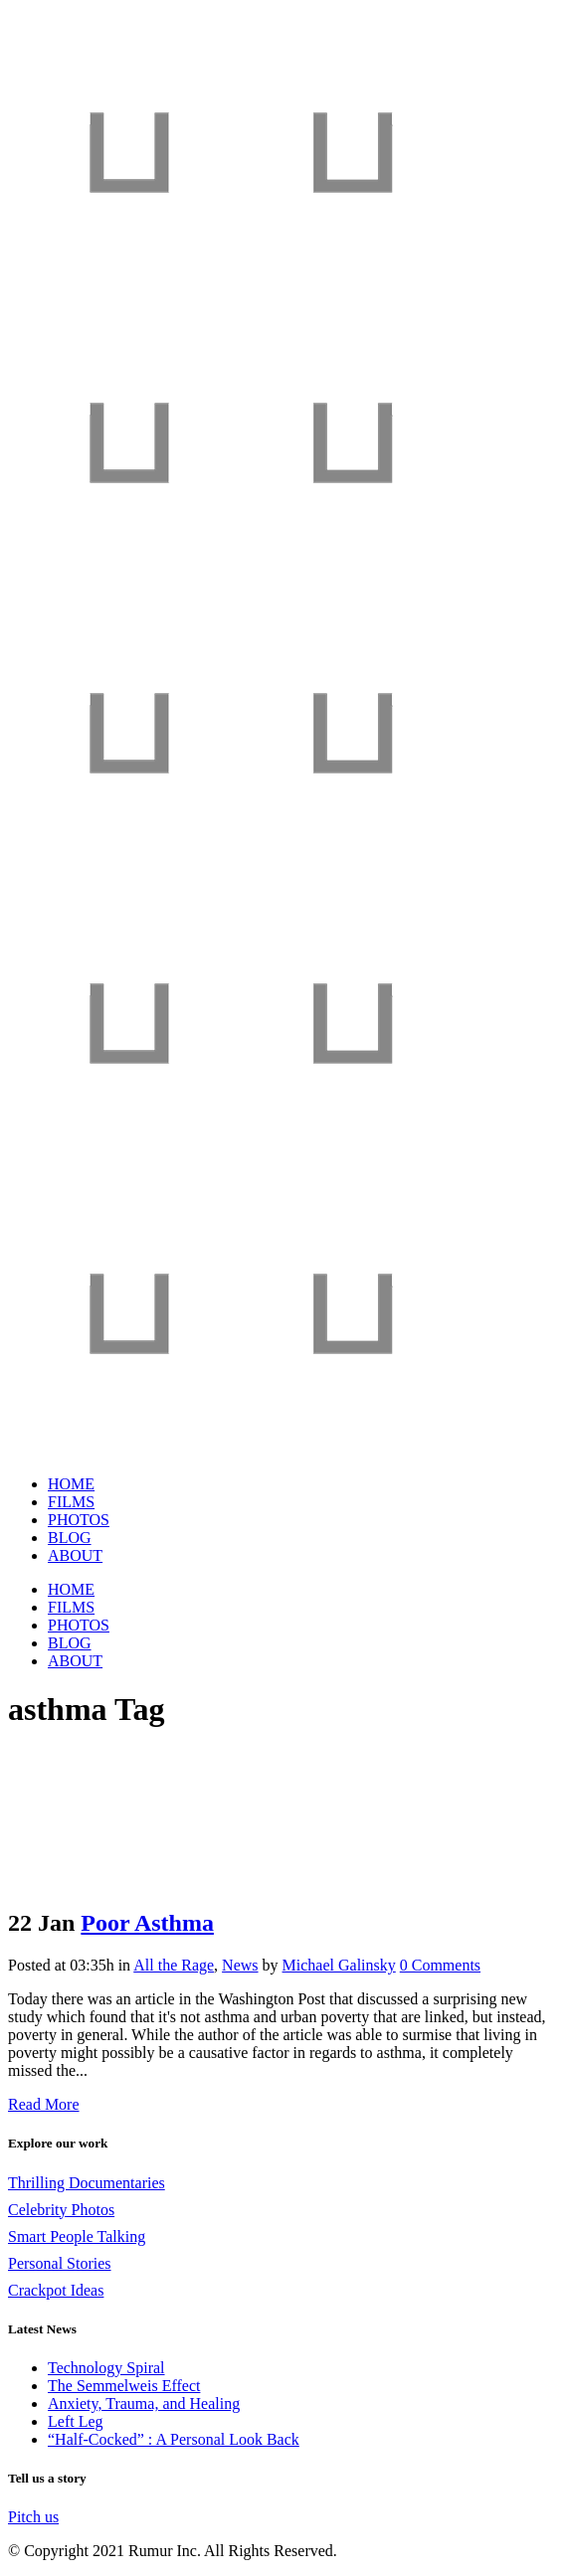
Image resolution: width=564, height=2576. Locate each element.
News (240, 1965)
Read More (44, 2104)
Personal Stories (59, 2263)
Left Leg (75, 2421)
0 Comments (440, 1965)
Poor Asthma (147, 1923)
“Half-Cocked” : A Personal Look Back (173, 2439)
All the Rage (173, 1965)
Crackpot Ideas (55, 2290)
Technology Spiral (106, 2367)
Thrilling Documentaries (86, 2182)
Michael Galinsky (339, 1965)
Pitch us (33, 2516)
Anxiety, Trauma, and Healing (144, 2403)
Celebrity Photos (61, 2209)
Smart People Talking (76, 2236)
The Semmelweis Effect (124, 2385)
